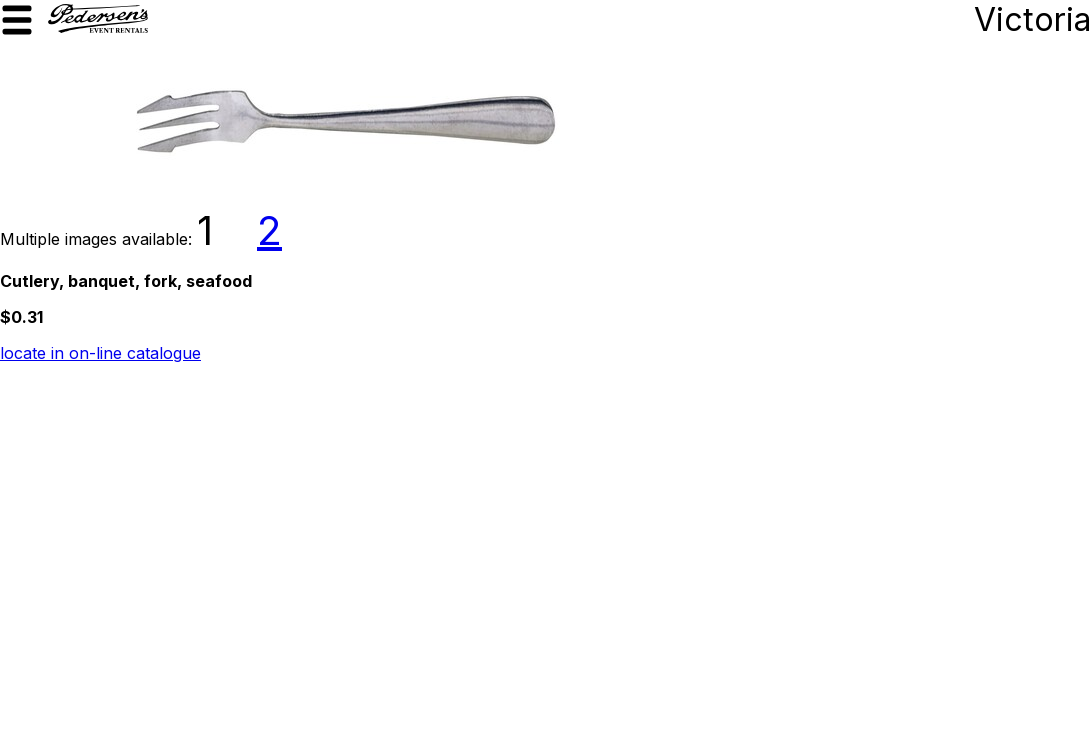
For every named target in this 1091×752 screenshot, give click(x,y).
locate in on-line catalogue (100, 353)
